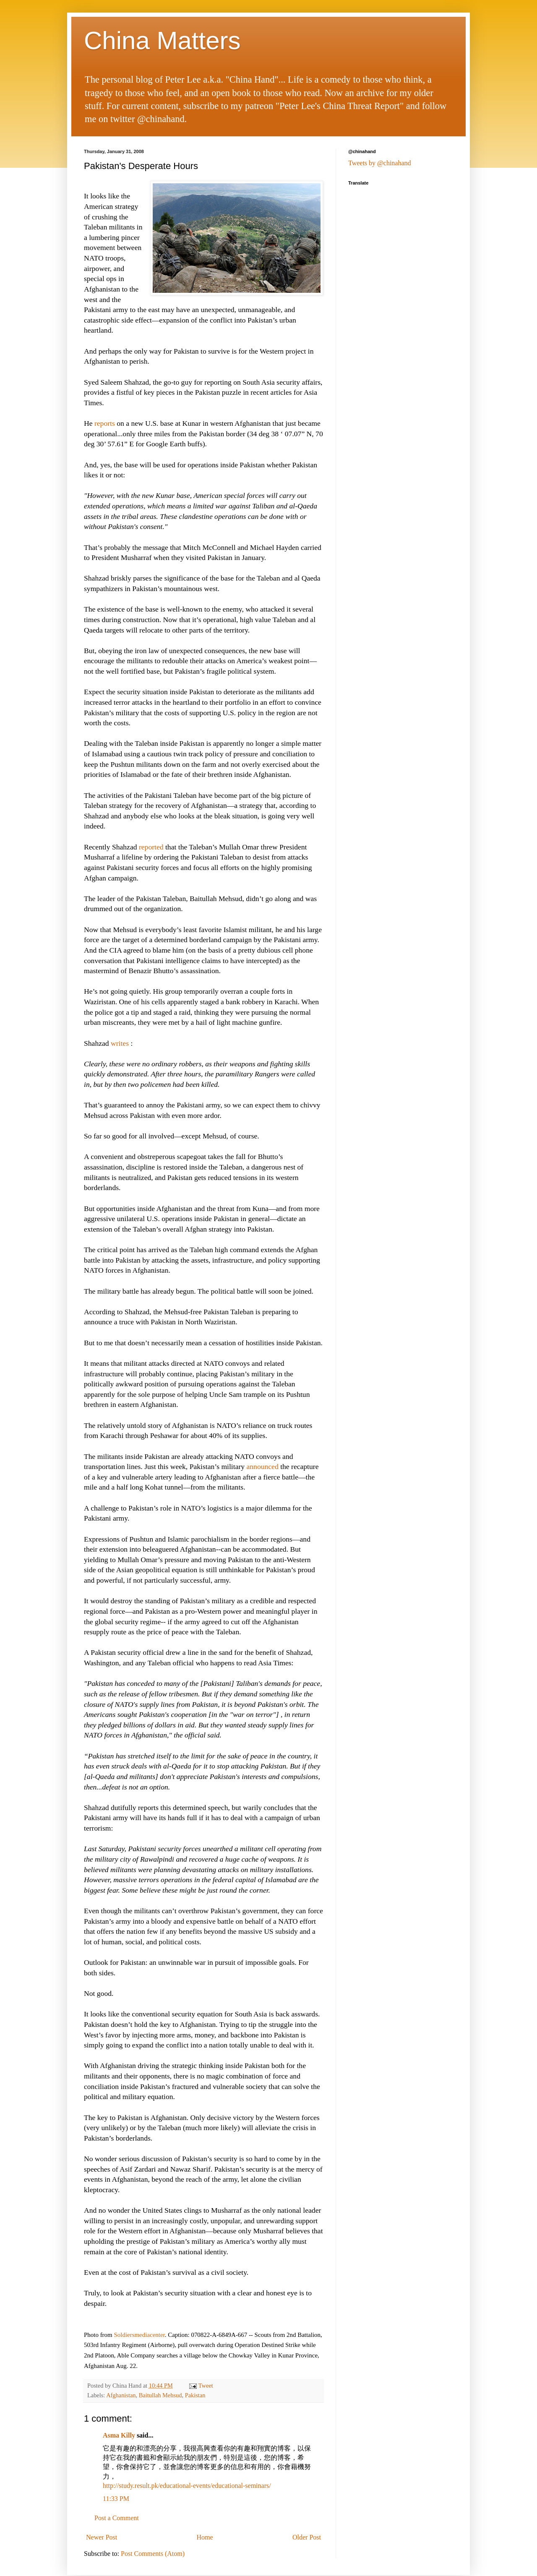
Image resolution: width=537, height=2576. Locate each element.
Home (205, 2537)
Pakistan (195, 2395)
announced (263, 1466)
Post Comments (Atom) (153, 2553)
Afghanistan (121, 2395)
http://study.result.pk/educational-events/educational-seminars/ (187, 2485)
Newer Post (101, 2537)
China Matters (162, 40)
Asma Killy (119, 2435)
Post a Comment (116, 2517)
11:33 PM (116, 2498)
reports (104, 423)
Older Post (306, 2537)
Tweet (205, 2385)
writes (120, 1043)
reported (151, 847)
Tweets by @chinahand (379, 163)
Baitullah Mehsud (160, 2395)
